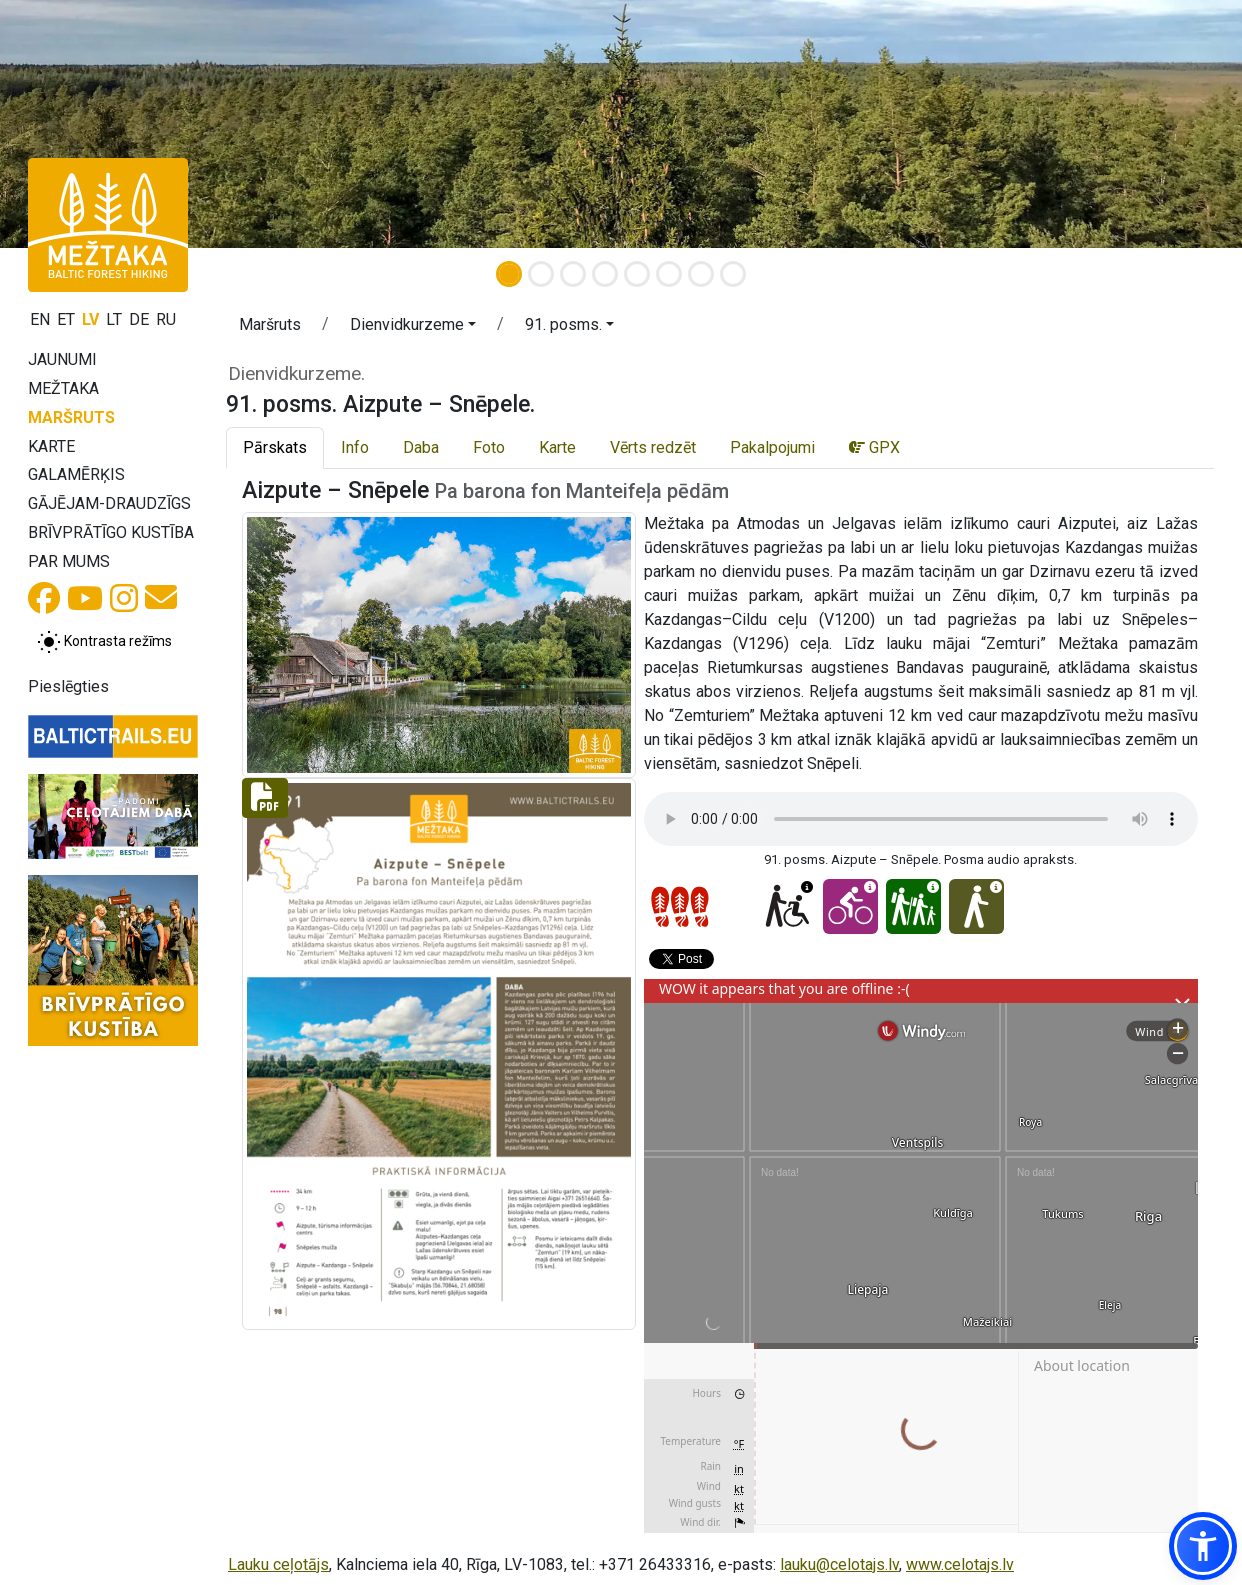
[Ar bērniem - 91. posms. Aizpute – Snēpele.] (913, 906)
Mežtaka (63, 388)
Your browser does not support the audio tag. (921, 819)
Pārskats (275, 447)
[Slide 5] (637, 274)
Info (355, 447)
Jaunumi (62, 359)
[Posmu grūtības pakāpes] (680, 907)
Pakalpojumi (772, 447)
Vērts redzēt (653, 447)
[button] (413, 328)
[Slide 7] (701, 274)
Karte (51, 446)
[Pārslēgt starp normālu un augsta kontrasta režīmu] (104, 642)
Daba (421, 447)
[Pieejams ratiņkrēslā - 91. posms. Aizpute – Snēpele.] (787, 906)
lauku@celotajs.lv (839, 1564)
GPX (874, 447)
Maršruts (71, 417)
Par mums (69, 561)
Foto (489, 447)
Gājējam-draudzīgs (109, 503)
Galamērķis (76, 474)
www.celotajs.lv (960, 1564)
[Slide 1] (509, 274)
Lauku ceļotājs (278, 1564)
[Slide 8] (733, 274)
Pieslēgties (68, 686)
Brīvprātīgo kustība (111, 532)
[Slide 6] (669, 274)
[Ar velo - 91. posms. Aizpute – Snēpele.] (850, 906)
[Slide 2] (541, 274)
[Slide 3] (573, 274)
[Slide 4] (605, 274)
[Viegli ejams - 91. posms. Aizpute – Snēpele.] (976, 906)
